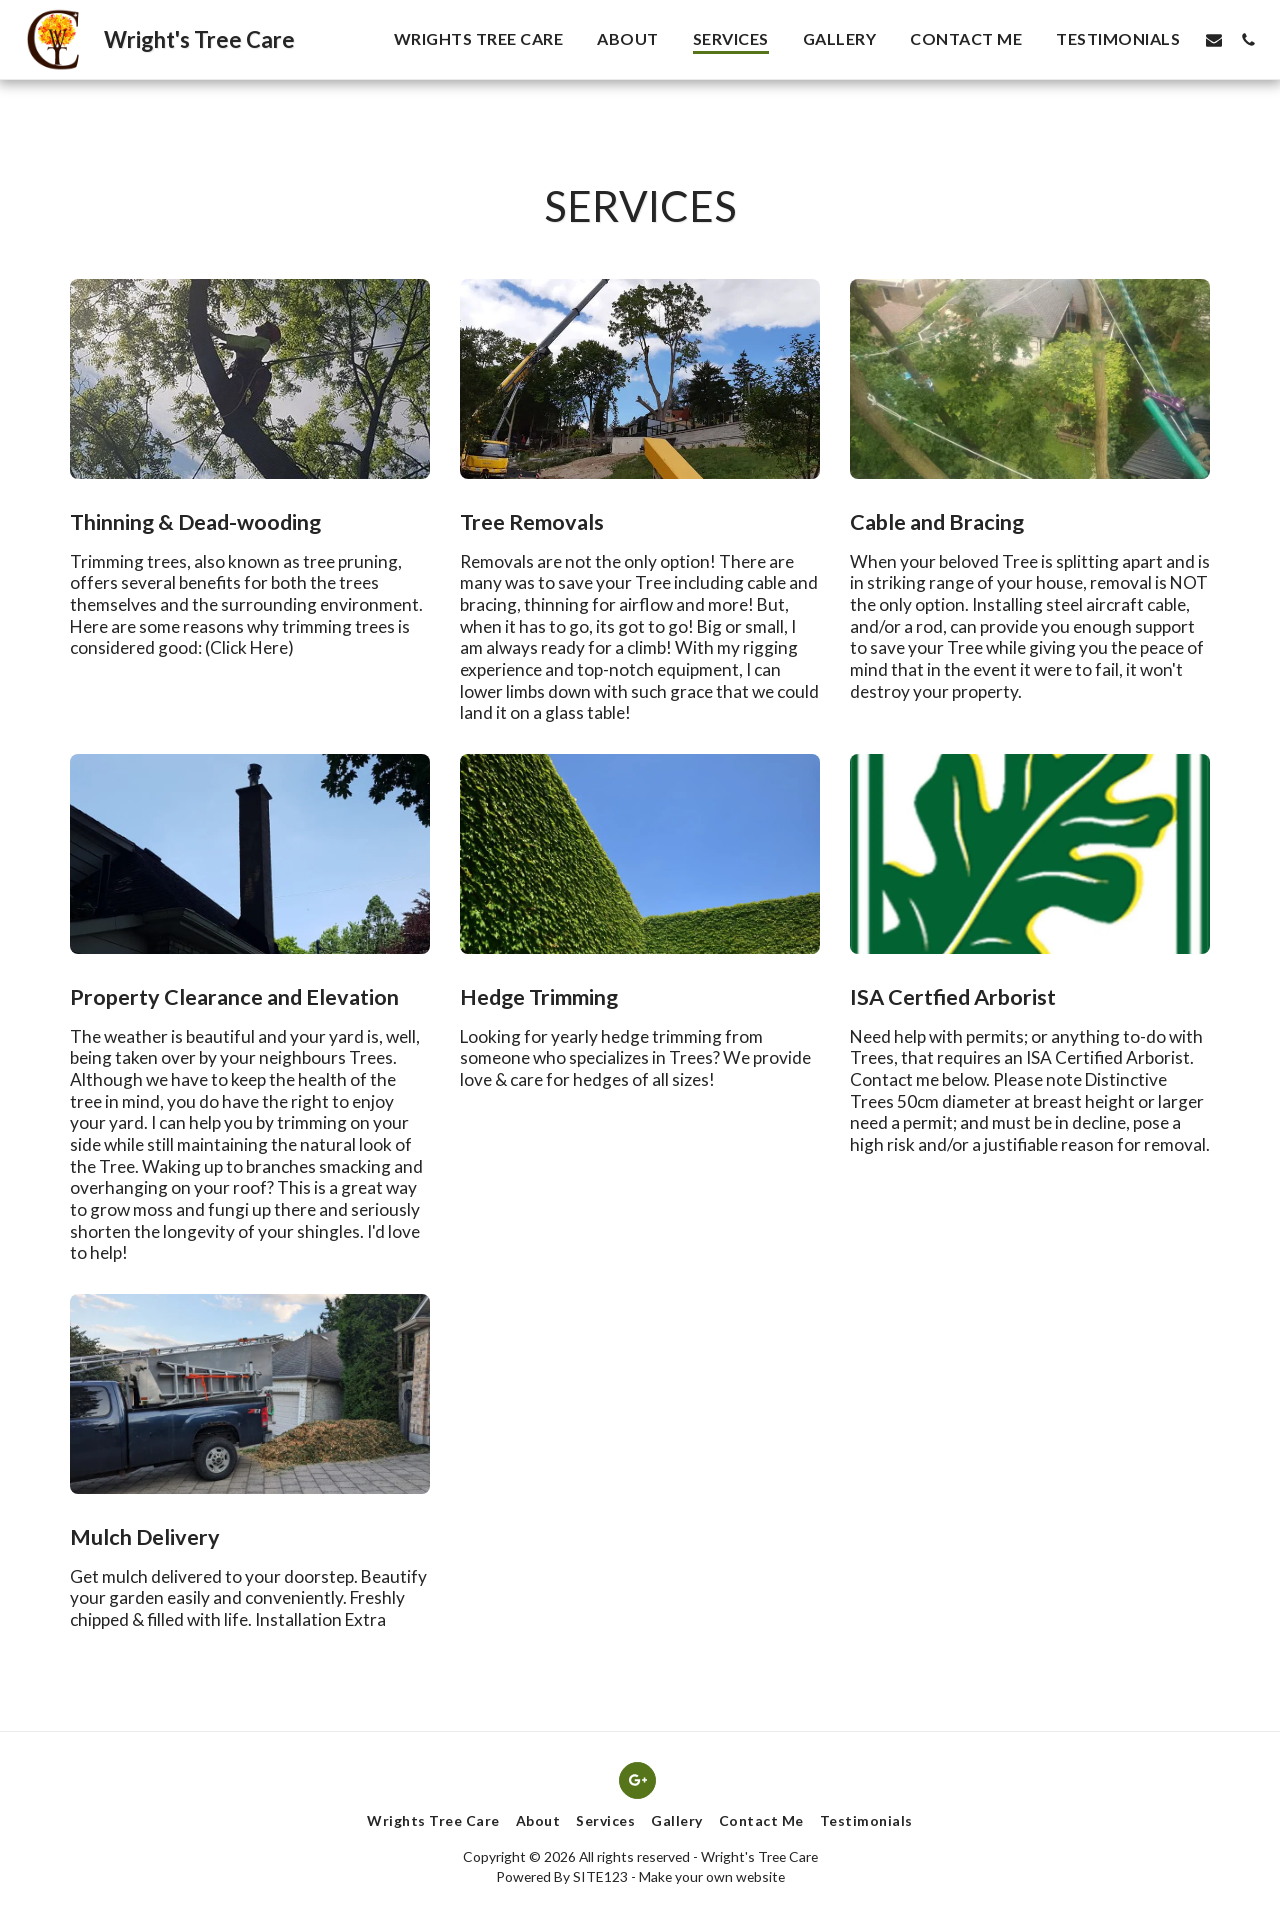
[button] (1214, 39)
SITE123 (600, 1876)
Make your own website (712, 1876)
